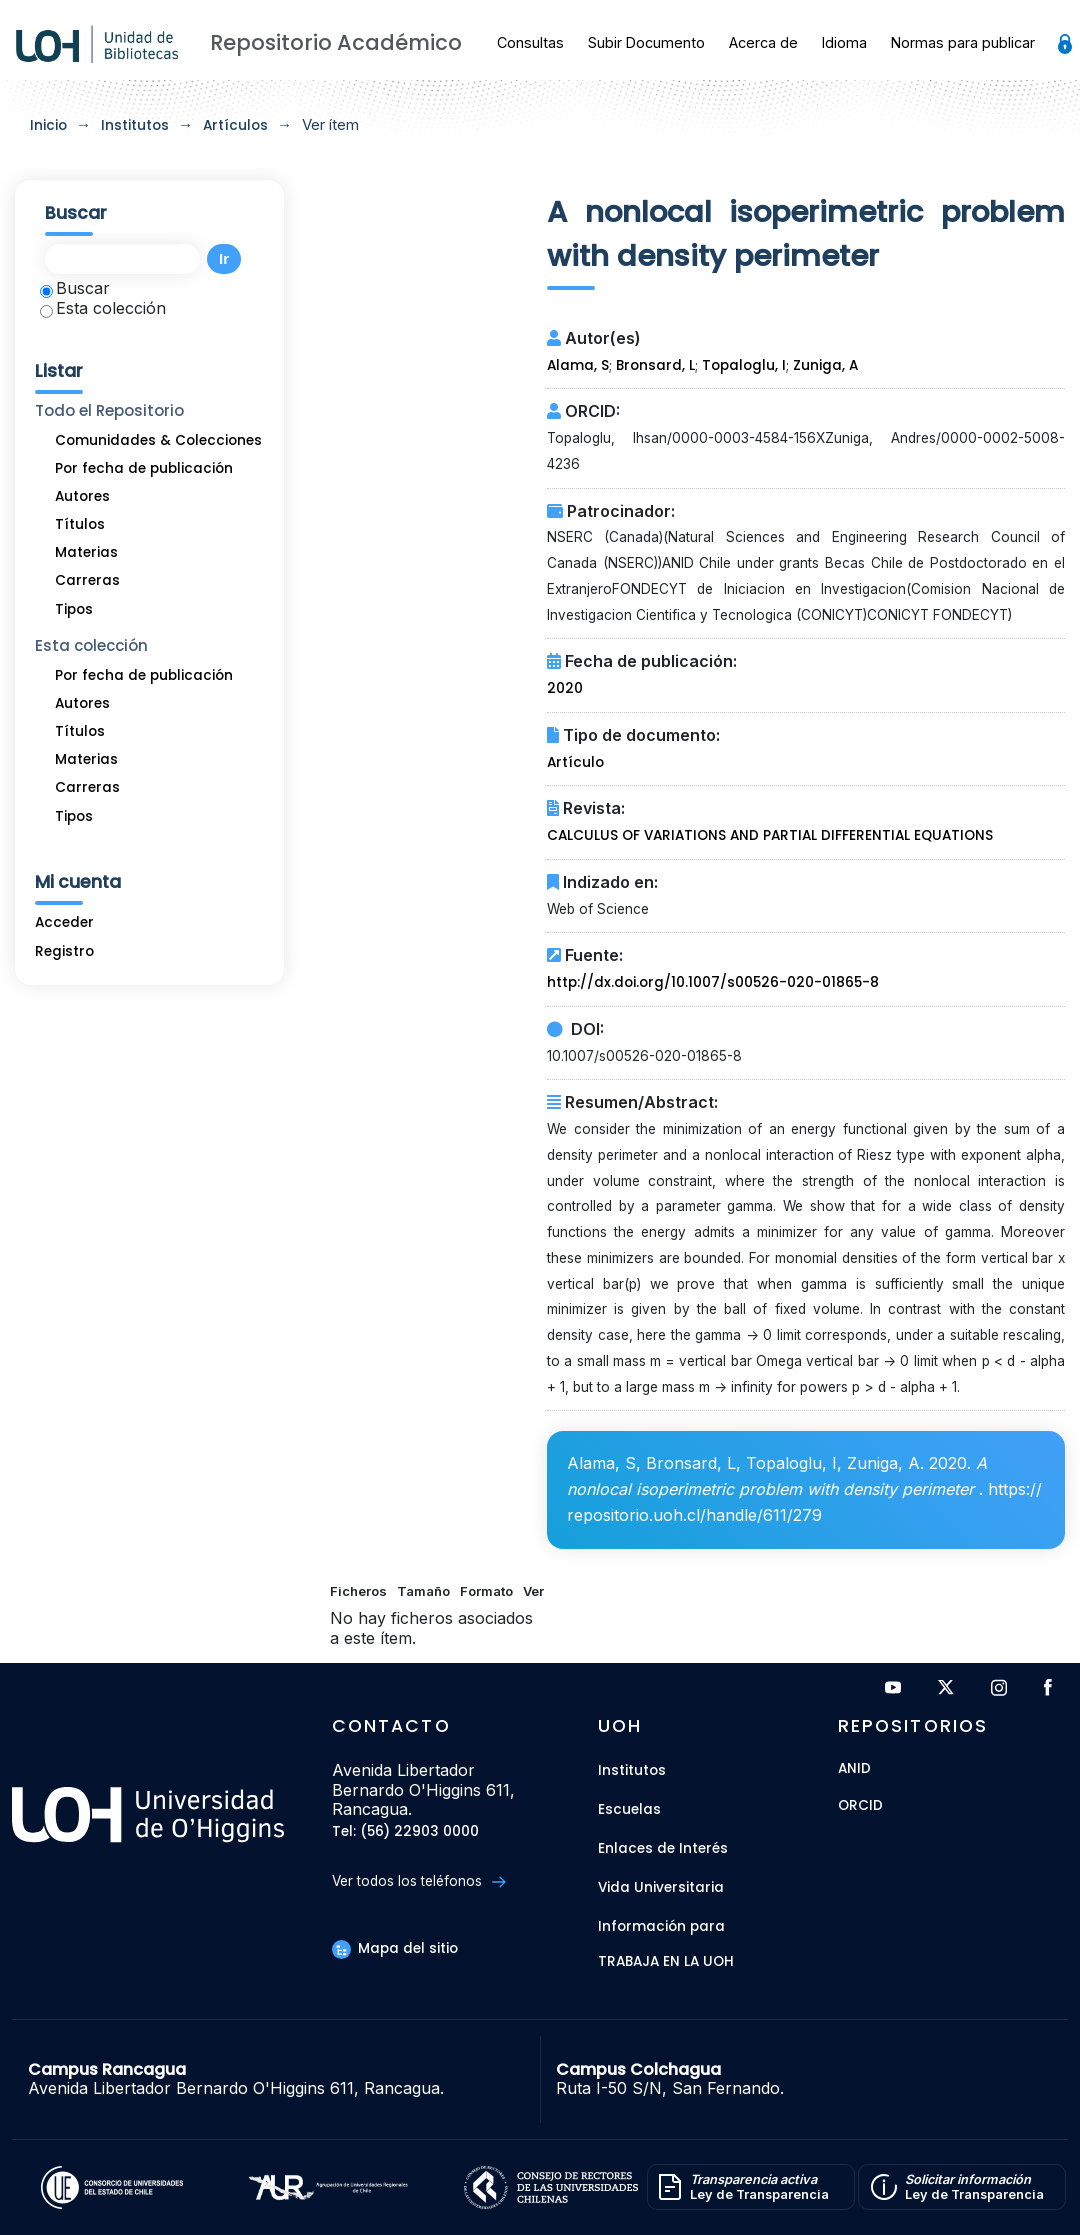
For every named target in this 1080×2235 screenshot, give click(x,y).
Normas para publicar (963, 42)
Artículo (575, 762)
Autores (82, 496)
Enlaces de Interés (663, 1848)
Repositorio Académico (336, 42)
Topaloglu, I (744, 365)
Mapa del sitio (395, 1948)
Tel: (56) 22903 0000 (405, 1832)
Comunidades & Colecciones (158, 440)
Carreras (87, 580)
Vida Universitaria (661, 1887)
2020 (565, 688)
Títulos (80, 524)
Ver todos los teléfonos (418, 1881)
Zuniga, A (825, 365)
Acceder (64, 922)
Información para (661, 1926)
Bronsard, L (655, 365)
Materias (86, 552)
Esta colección (103, 308)
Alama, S (578, 365)
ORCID (860, 1806)
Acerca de (763, 42)
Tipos (74, 609)
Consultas (530, 42)
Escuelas (629, 1809)
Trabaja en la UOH (666, 1962)
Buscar (75, 288)
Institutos (135, 125)
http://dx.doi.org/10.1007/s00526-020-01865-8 (713, 982)
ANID (854, 1769)
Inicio (48, 125)
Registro (64, 951)
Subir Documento (646, 42)
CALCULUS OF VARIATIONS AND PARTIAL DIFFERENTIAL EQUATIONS (770, 835)
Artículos (235, 125)
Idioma (844, 42)
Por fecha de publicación (144, 468)
